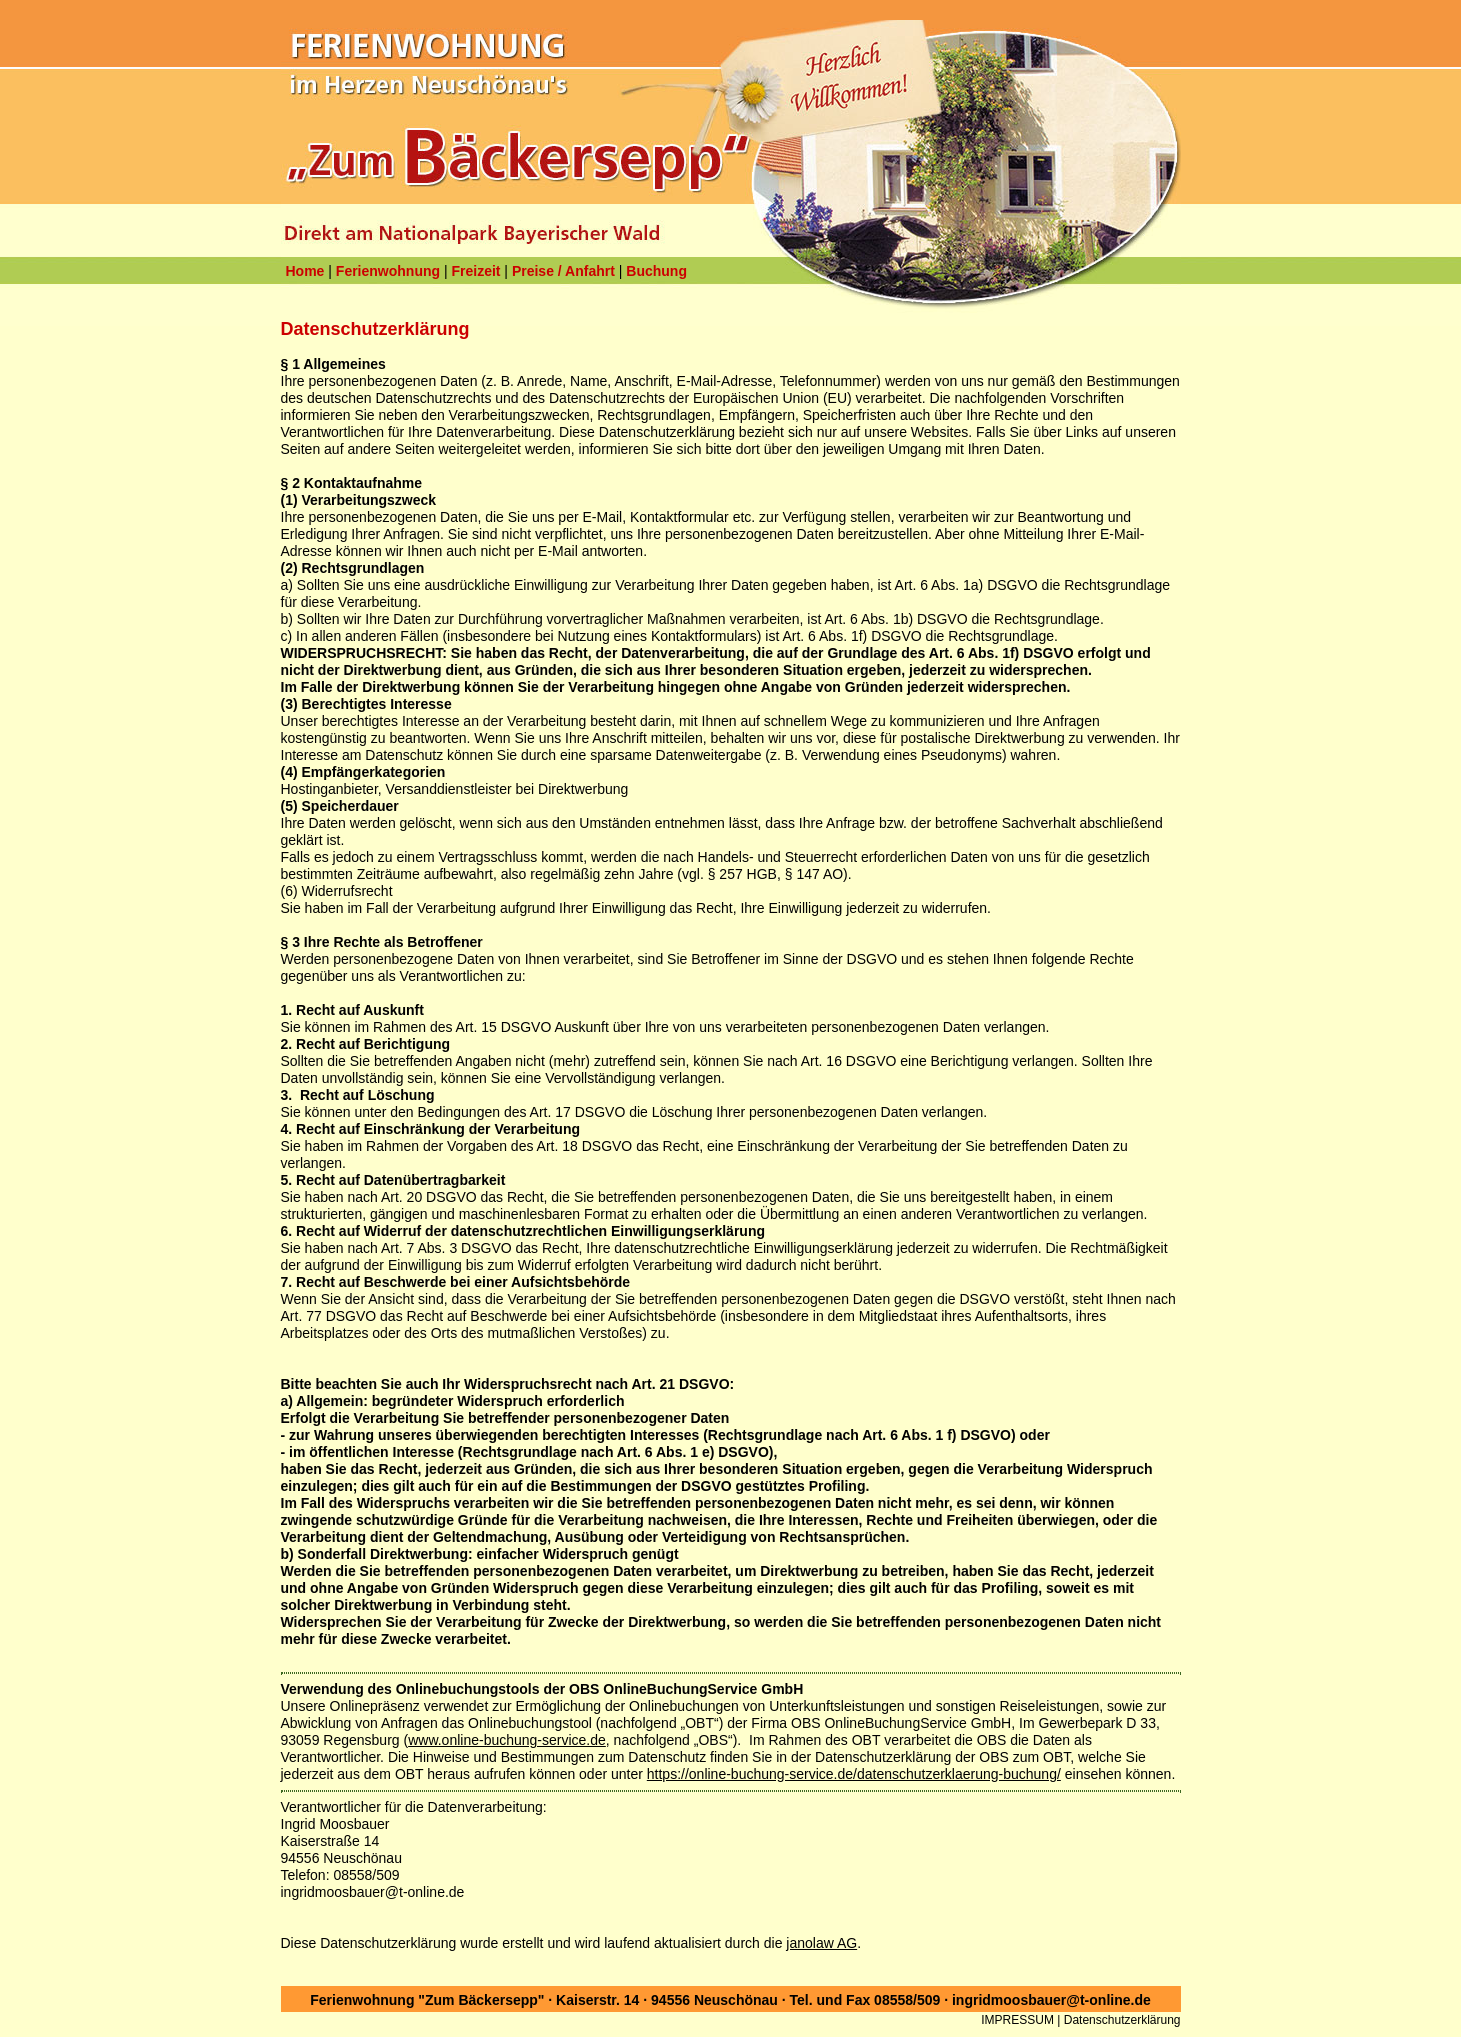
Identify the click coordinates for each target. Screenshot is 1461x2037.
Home (305, 271)
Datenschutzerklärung (1122, 2020)
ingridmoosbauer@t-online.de (1051, 2000)
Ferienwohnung (388, 271)
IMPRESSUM (1017, 2020)
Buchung (656, 271)
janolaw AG (821, 1943)
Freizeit (475, 271)
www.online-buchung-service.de (507, 1740)
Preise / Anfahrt (563, 271)
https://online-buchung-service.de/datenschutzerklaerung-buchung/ (854, 1774)
